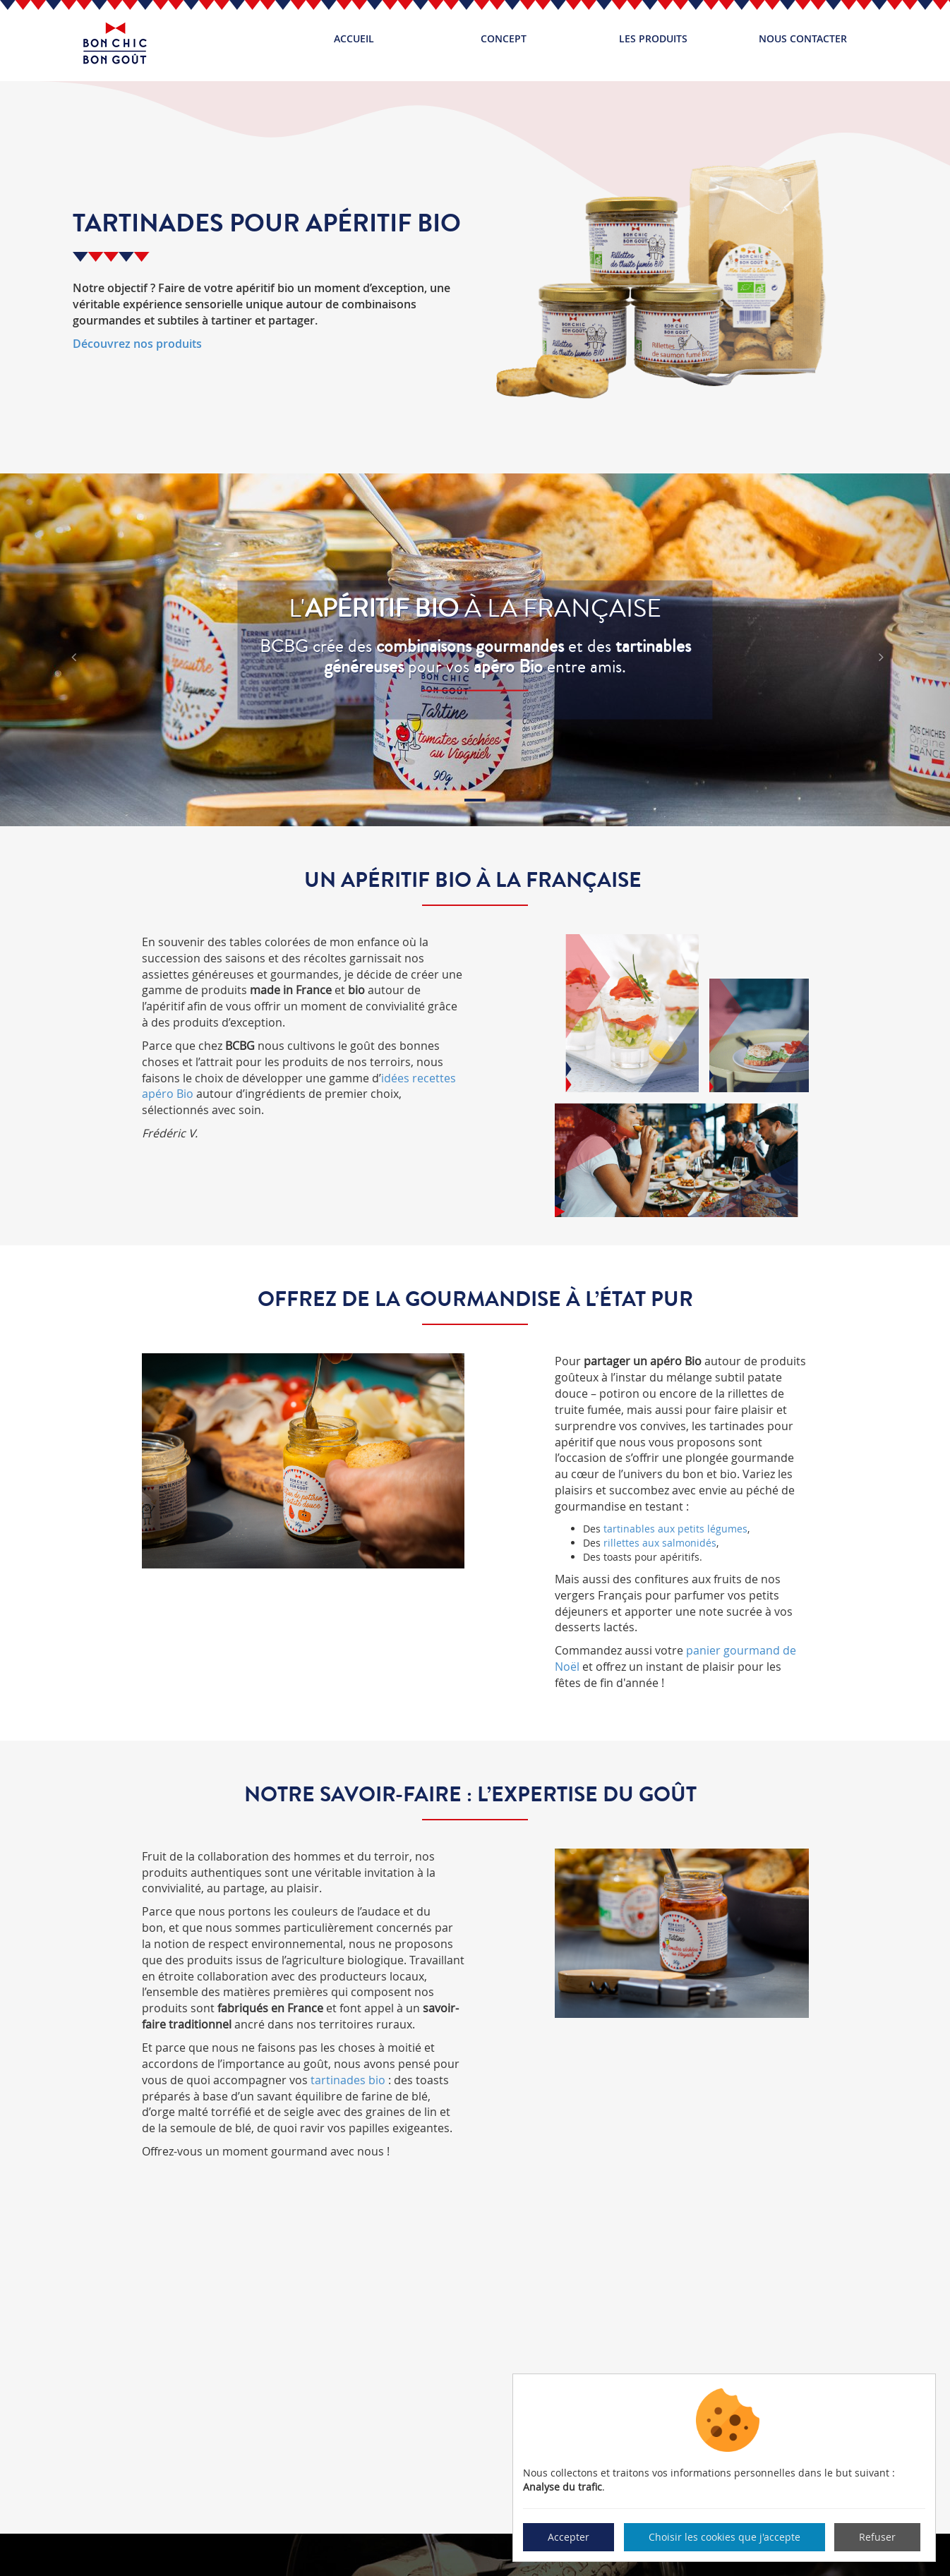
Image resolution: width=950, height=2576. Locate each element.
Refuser (877, 2537)
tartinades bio (348, 2080)
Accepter (568, 2537)
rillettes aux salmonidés (659, 1542)
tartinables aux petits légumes (675, 1528)
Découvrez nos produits (137, 343)
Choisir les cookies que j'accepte (724, 2537)
